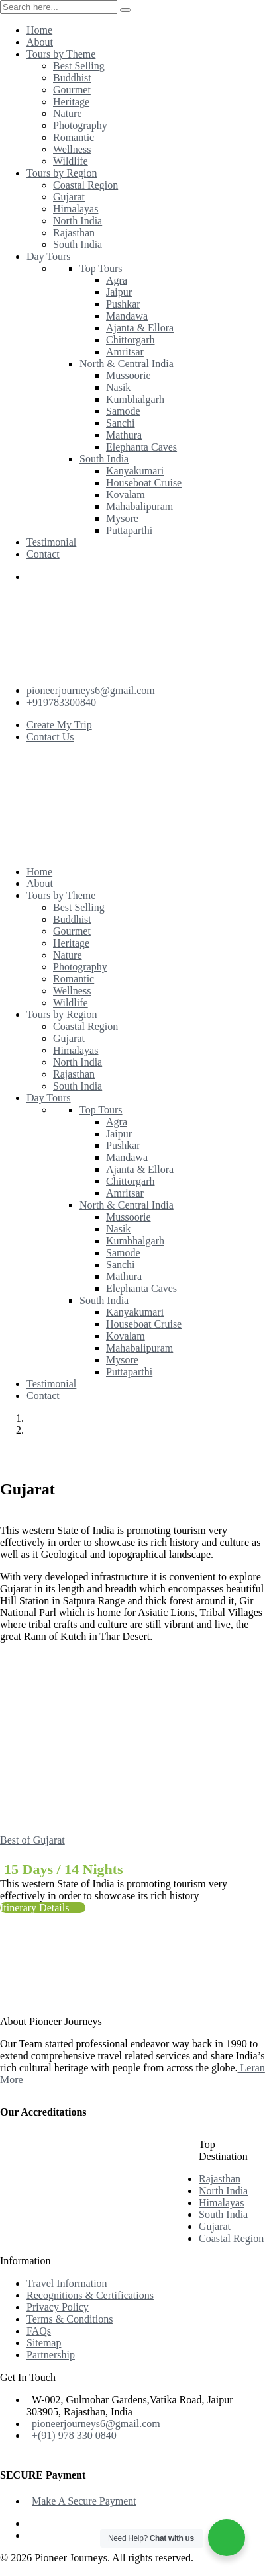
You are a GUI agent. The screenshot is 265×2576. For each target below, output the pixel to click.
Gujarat (50, 1430)
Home (42, 1418)
